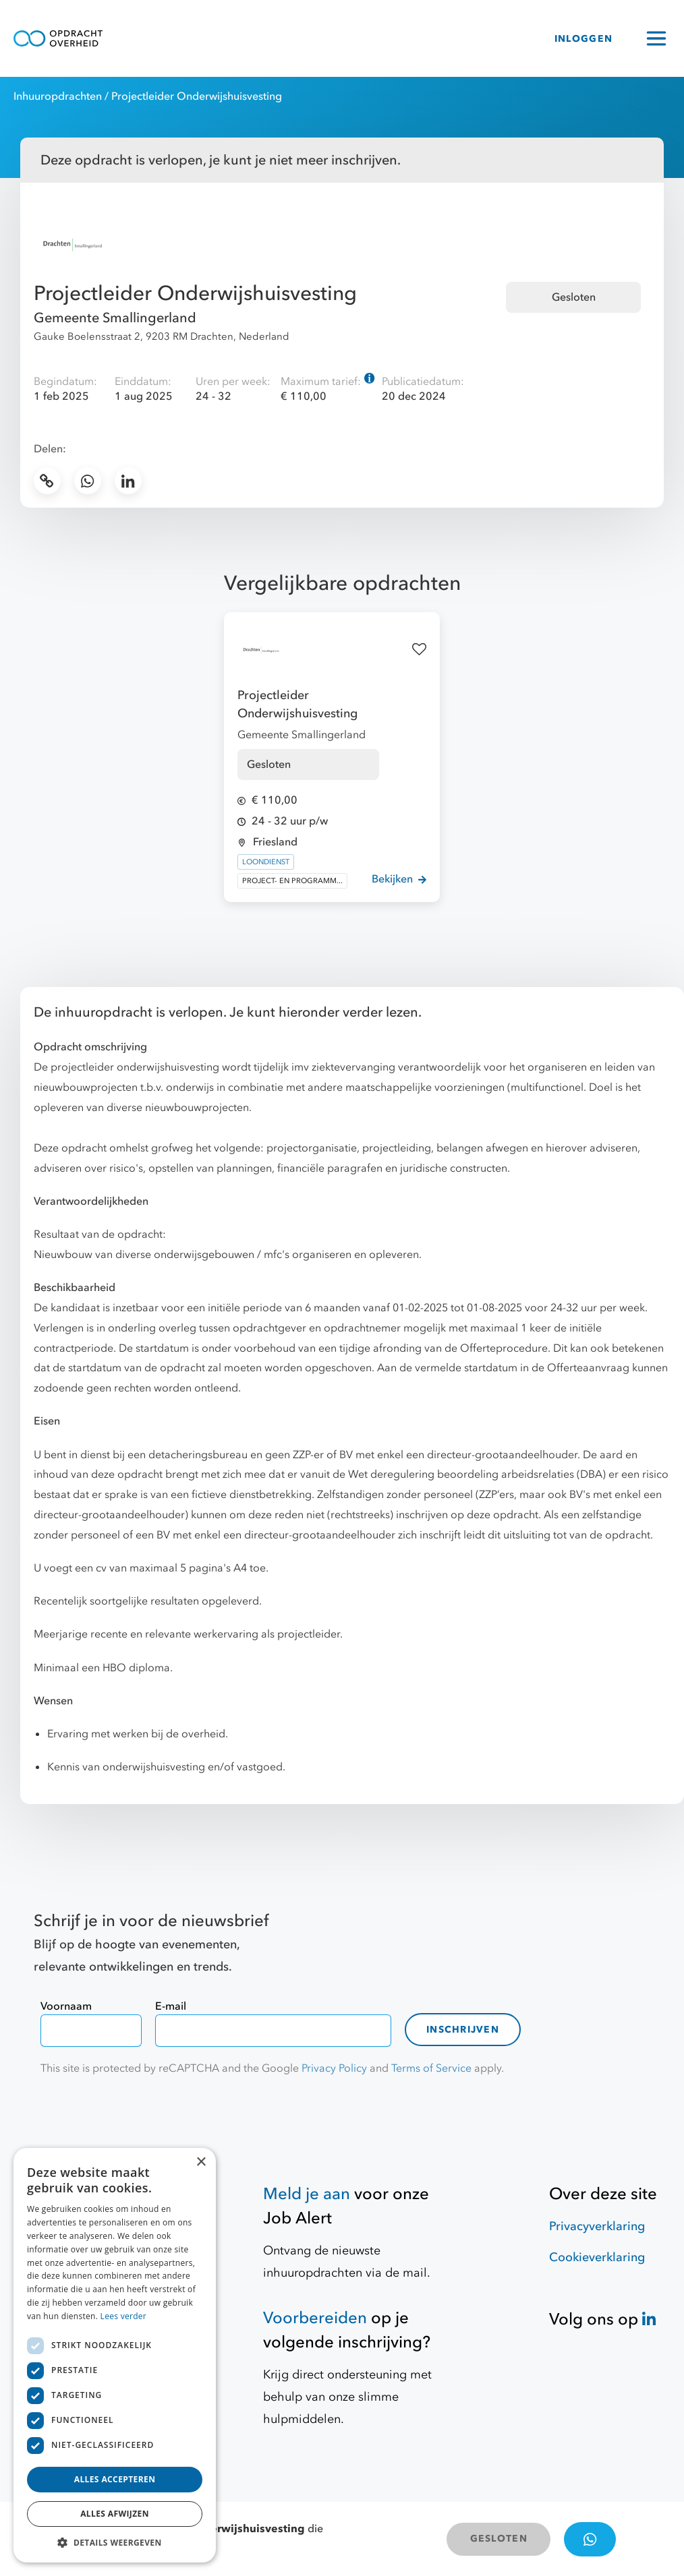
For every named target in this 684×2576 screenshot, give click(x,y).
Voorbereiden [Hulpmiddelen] (315, 2318)
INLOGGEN (583, 38)
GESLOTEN (499, 2538)
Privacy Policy (334, 2068)
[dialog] (114, 2355)
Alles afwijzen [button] (114, 2513)
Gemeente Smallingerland (115, 318)
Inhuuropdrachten (57, 96)
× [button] (201, 2162)
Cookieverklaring (597, 2257)
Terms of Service (431, 2068)
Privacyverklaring (597, 2226)
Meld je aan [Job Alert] (306, 2194)
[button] (114, 2542)
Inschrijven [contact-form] (462, 2029)
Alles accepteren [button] (115, 2479)
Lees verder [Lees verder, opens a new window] (124, 2316)
